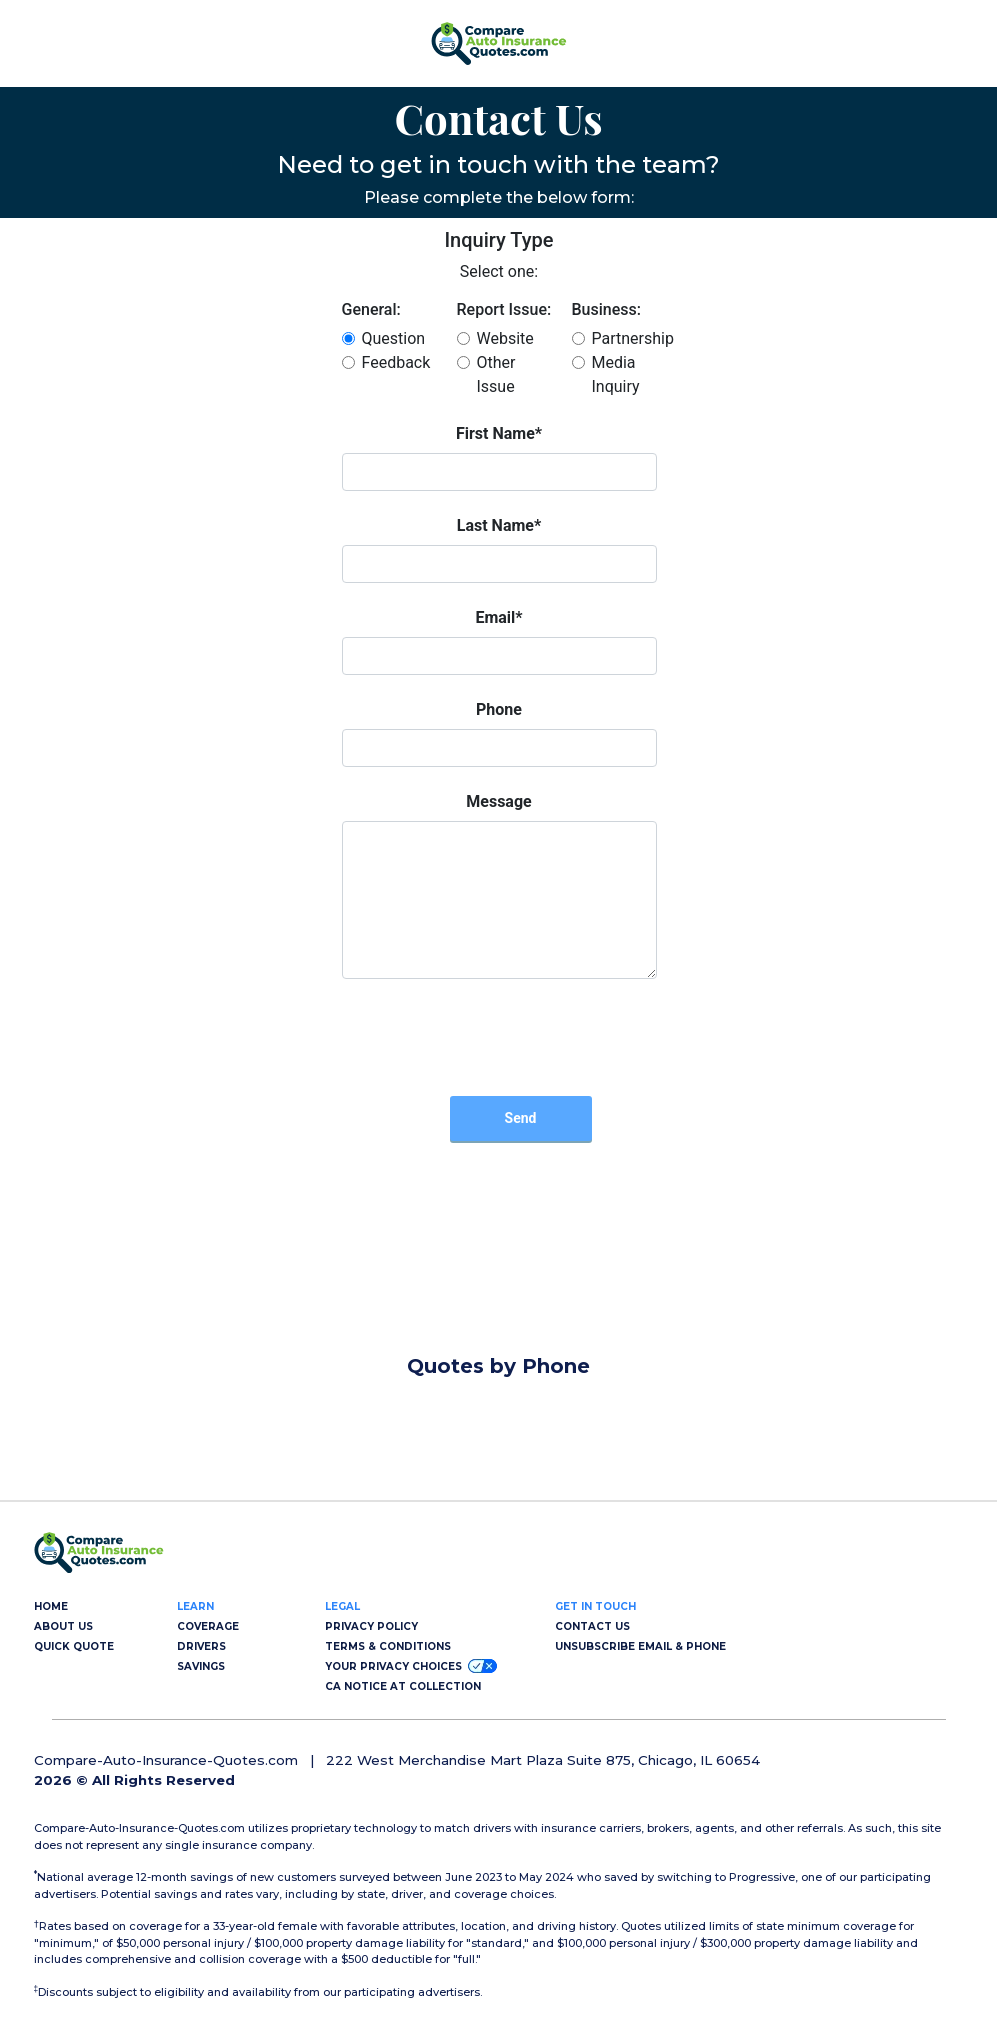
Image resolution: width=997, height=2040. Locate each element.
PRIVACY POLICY (371, 1626)
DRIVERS (201, 1646)
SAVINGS (201, 1666)
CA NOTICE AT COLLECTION (403, 1686)
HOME (51, 1606)
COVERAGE (208, 1626)
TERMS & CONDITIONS (388, 1646)
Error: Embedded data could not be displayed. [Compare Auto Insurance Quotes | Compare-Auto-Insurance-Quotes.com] (499, 788)
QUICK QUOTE (74, 1646)
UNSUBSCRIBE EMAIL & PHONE (640, 1646)
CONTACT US (592, 1626)
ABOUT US (63, 1626)
